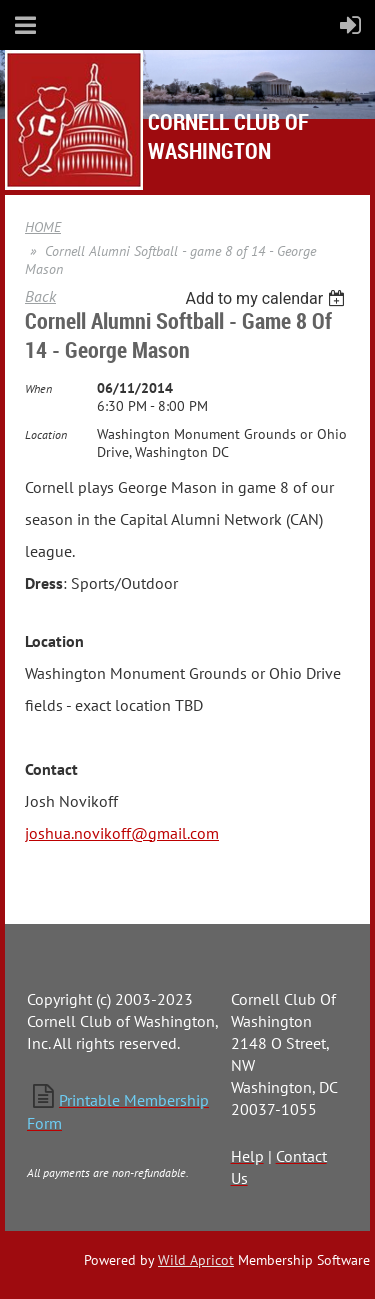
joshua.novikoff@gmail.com (122, 833)
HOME (43, 227)
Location (46, 434)
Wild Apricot (196, 1260)
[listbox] (267, 298)
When (38, 388)
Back (40, 296)
